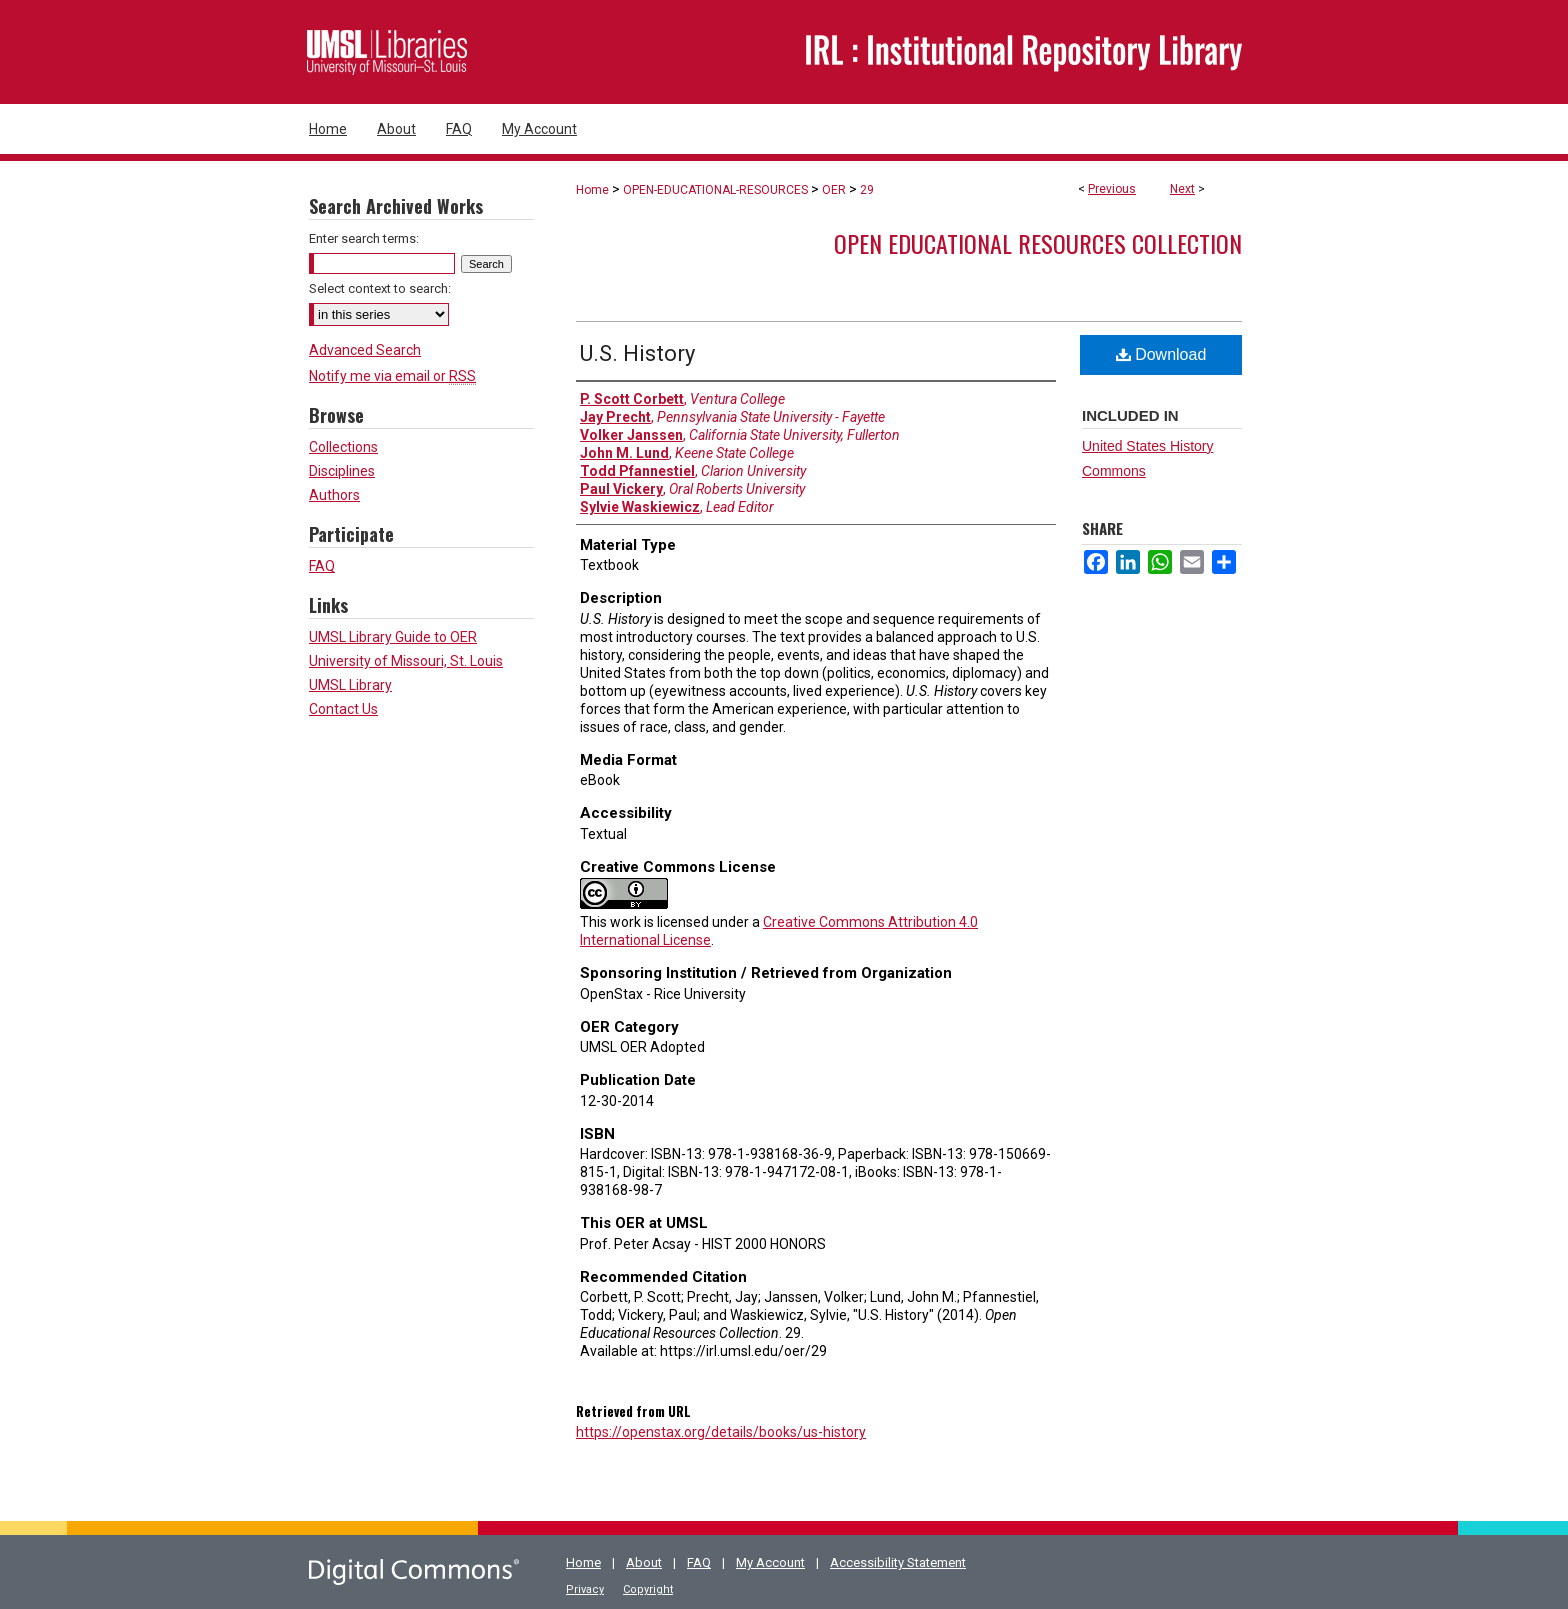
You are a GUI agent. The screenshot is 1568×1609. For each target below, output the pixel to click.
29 (867, 190)
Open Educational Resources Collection (1038, 243)
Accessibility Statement (898, 1562)
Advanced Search (365, 350)
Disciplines (342, 471)
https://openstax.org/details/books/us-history (721, 1432)
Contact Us (343, 709)
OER (834, 190)
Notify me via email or (392, 376)
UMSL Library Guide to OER (393, 637)
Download (1161, 354)
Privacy (585, 1589)
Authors (334, 495)
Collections (343, 447)
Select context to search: (380, 288)
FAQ (322, 566)
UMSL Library (350, 685)
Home (592, 190)
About (644, 1562)
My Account (770, 1562)
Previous (1112, 189)
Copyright (648, 1589)
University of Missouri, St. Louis (406, 661)
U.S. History (637, 353)
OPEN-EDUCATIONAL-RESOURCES (715, 190)
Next (1182, 189)
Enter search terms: (364, 238)
